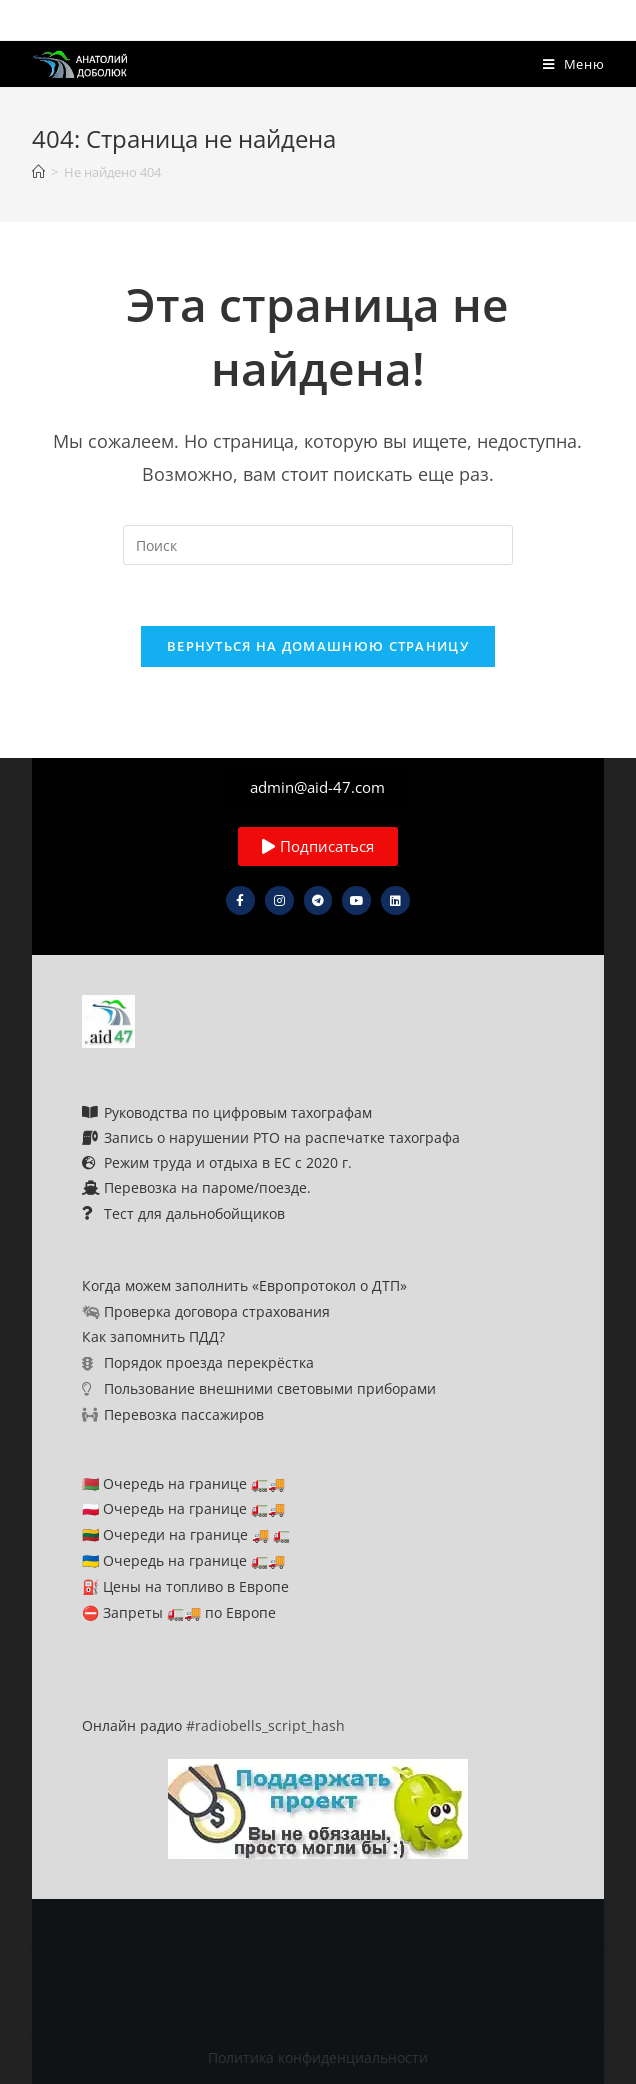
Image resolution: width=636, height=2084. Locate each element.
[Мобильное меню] (574, 64)
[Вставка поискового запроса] (318, 545)
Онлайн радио (132, 1725)
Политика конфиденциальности (318, 2057)
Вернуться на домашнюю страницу (318, 646)
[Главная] (38, 172)
